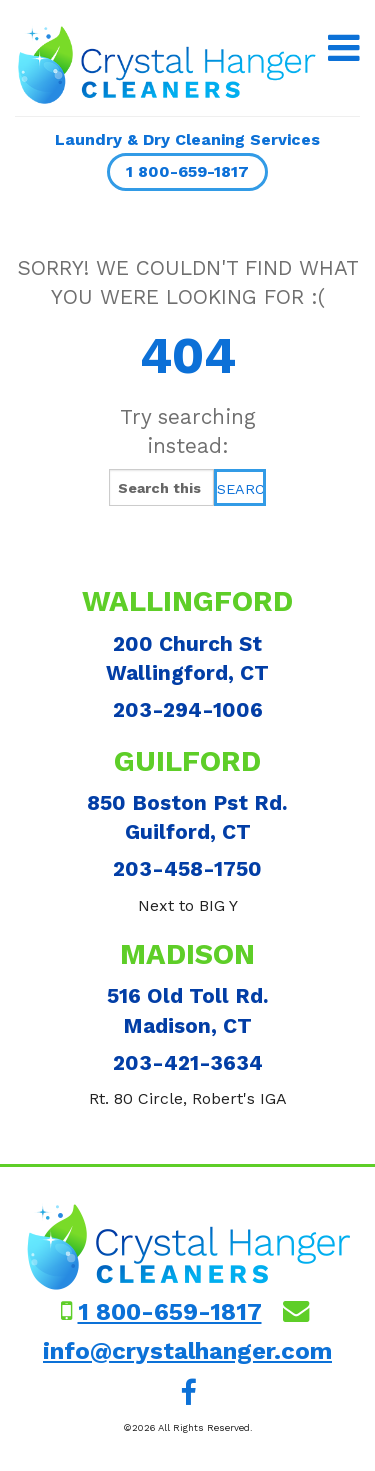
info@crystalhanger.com (187, 1351)
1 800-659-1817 (187, 171)
